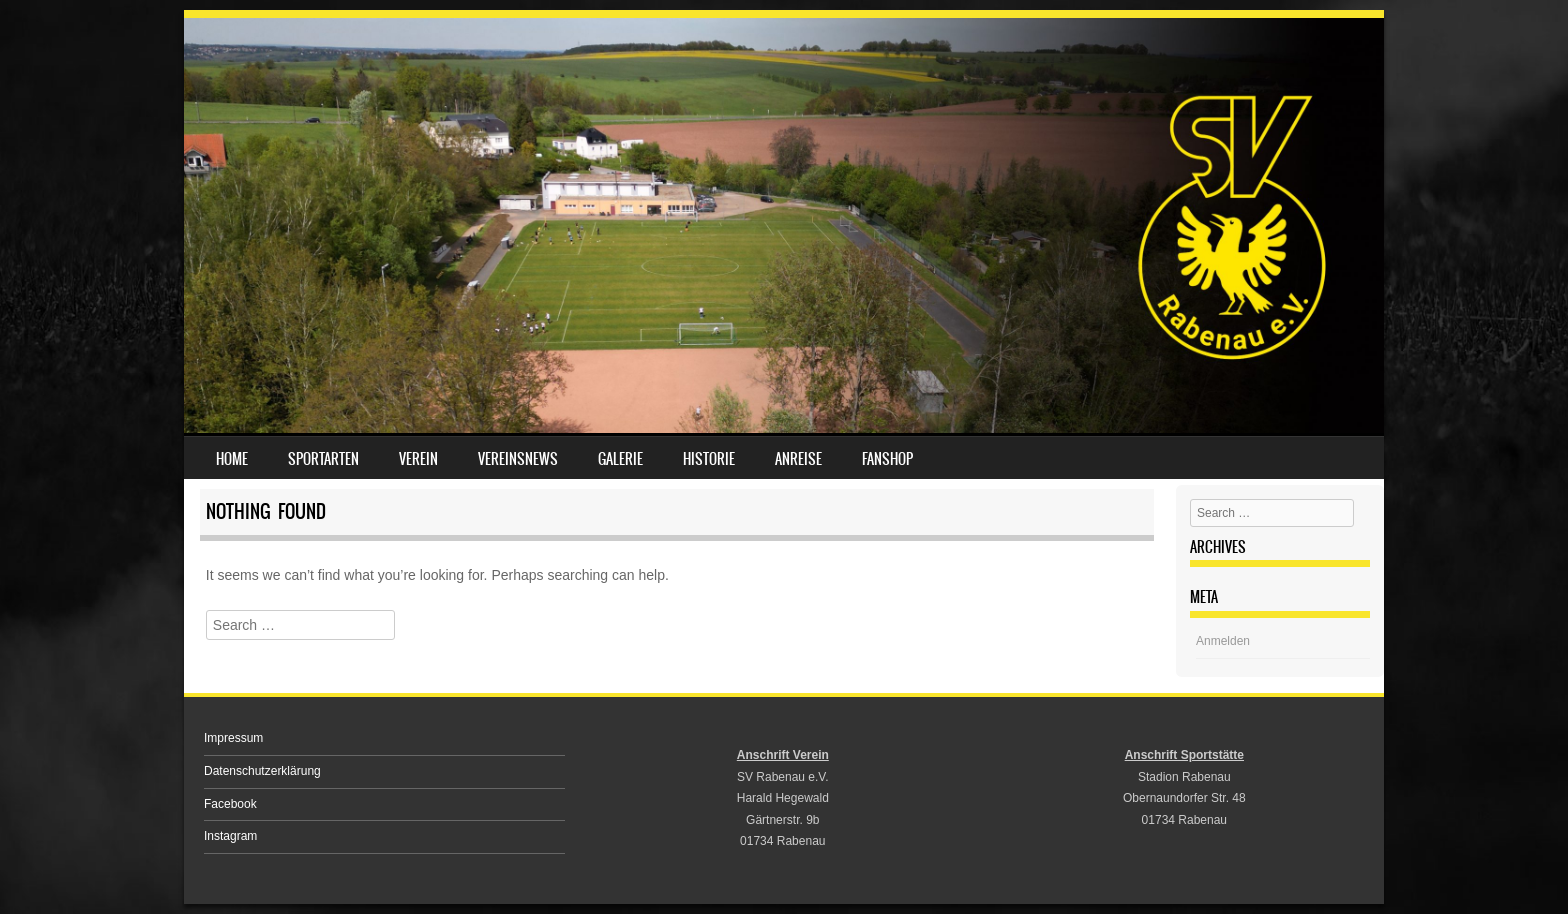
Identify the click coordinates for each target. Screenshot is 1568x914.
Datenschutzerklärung (262, 771)
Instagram (230, 836)
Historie (709, 459)
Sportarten (323, 459)
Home (232, 459)
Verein (418, 459)
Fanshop (887, 459)
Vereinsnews (518, 459)
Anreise (798, 459)
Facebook (230, 804)
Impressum (233, 738)
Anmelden (1223, 641)
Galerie (620, 459)
